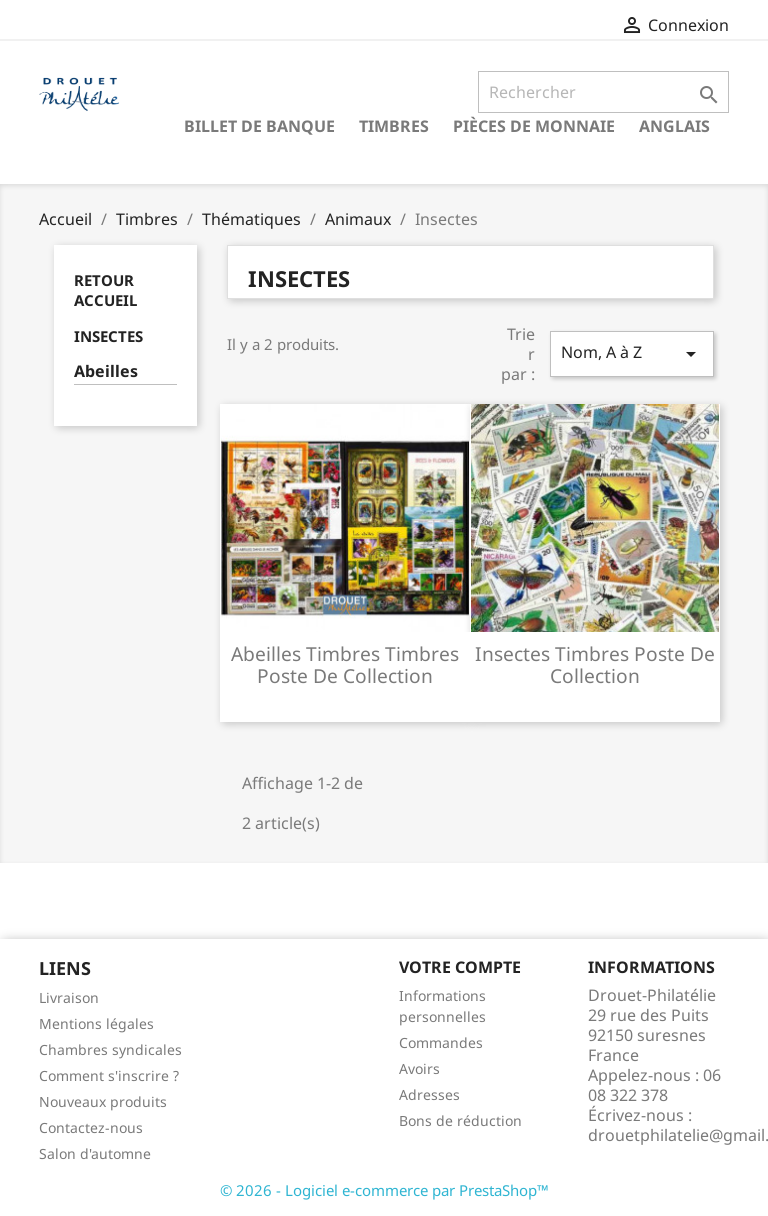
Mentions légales (96, 1023)
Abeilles (106, 371)
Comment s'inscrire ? (109, 1075)
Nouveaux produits (103, 1101)
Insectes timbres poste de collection (595, 664)
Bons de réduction (460, 1120)
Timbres (394, 126)
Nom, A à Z (632, 353)
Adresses (429, 1094)
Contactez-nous (91, 1127)
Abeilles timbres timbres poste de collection (345, 664)
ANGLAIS (674, 126)
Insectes (108, 336)
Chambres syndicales (110, 1049)
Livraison (69, 997)
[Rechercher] (603, 92)
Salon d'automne (95, 1153)
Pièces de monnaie (534, 126)
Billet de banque (259, 126)
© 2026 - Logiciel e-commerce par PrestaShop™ (384, 1190)
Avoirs (419, 1068)
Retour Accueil (105, 290)
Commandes (441, 1042)
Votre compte (460, 967)
